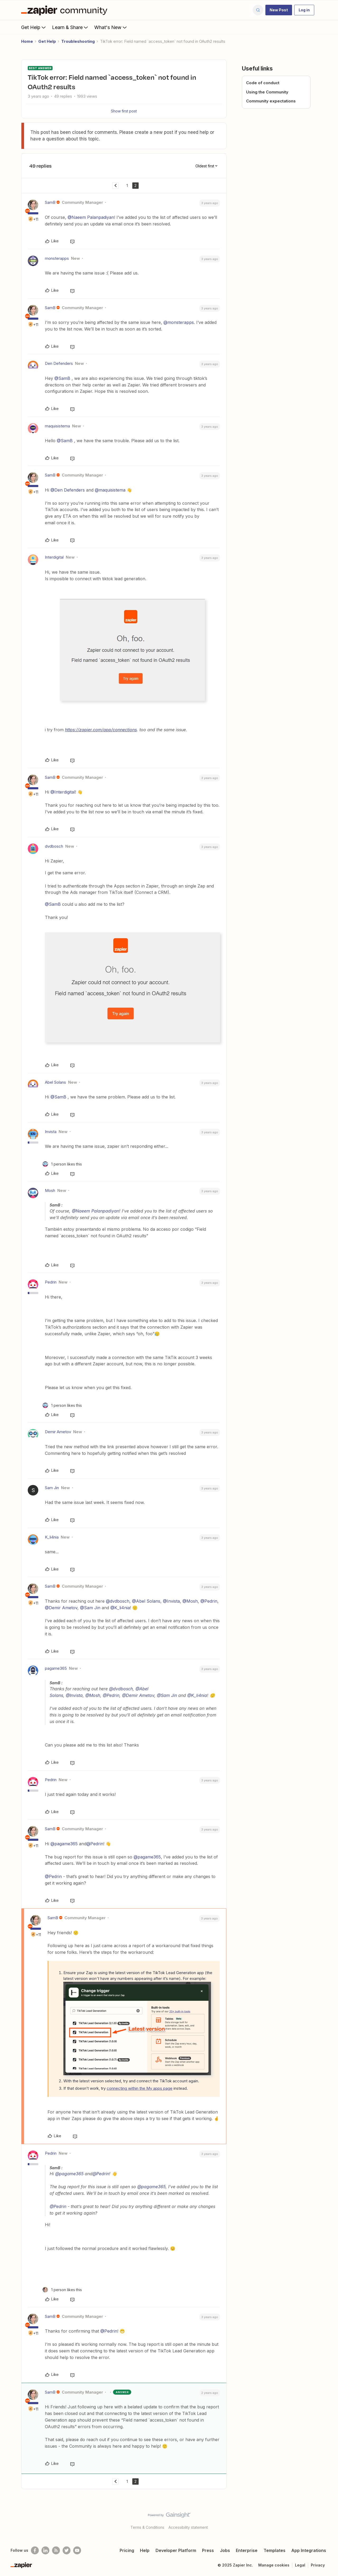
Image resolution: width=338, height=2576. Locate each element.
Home (27, 41)
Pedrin (51, 1282)
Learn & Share (70, 27)
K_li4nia (52, 1537)
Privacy (318, 2565)
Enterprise (246, 2550)
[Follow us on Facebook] (35, 2550)
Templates (274, 2550)
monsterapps (57, 258)
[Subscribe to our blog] (56, 2550)
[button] (278, 10)
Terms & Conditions (147, 2527)
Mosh (50, 1190)
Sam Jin (52, 1487)
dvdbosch (54, 846)
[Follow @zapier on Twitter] (67, 2550)
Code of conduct (262, 82)
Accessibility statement (188, 2527)
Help (144, 2550)
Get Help (34, 27)
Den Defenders (59, 363)
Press (208, 2550)
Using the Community (267, 92)
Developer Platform (176, 2550)
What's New (111, 27)
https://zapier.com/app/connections (101, 729)
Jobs (225, 2550)
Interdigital (54, 557)
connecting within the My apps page (139, 2088)
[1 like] (62, 1164)
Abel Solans (55, 1082)
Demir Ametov (58, 1431)
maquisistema (57, 425)
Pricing (127, 2550)
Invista (51, 1131)
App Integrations (308, 2550)
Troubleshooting (78, 41)
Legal (300, 2565)
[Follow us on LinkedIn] (45, 2550)
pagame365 (56, 1668)
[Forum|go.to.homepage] (65, 10)
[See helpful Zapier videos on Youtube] (77, 2550)
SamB (50, 202)
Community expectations (271, 100)
